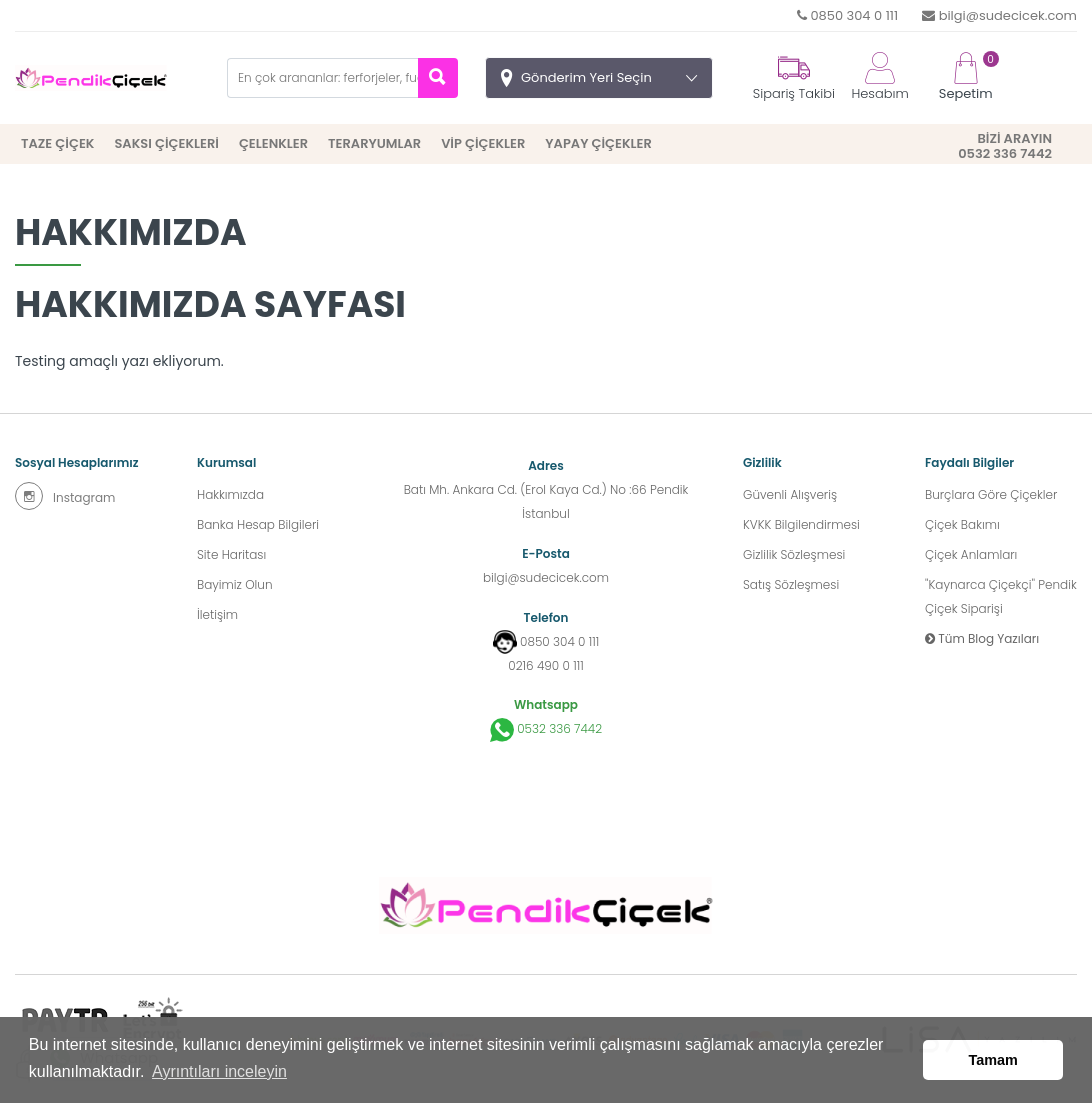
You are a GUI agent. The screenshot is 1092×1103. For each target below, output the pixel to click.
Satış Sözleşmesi (791, 584)
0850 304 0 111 (847, 15)
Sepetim (966, 77)
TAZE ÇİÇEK (57, 143)
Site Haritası (231, 554)
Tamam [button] (993, 1060)
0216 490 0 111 (545, 665)
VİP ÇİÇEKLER (483, 143)
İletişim (217, 614)
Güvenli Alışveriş (790, 494)
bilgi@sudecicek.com (999, 15)
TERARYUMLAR (374, 143)
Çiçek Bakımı (962, 524)
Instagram (65, 496)
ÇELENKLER (273, 143)
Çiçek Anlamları (971, 554)
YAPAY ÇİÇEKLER (598, 143)
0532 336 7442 (546, 730)
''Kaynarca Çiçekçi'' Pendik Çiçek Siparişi (1001, 596)
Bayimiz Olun (235, 584)
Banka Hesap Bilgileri (258, 524)
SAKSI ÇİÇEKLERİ (166, 143)
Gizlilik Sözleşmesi (794, 554)
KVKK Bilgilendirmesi (801, 524)
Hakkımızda (230, 494)
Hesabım (879, 77)
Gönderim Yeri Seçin (586, 77)
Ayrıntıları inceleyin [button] (219, 1071)
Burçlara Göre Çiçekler (991, 494)
